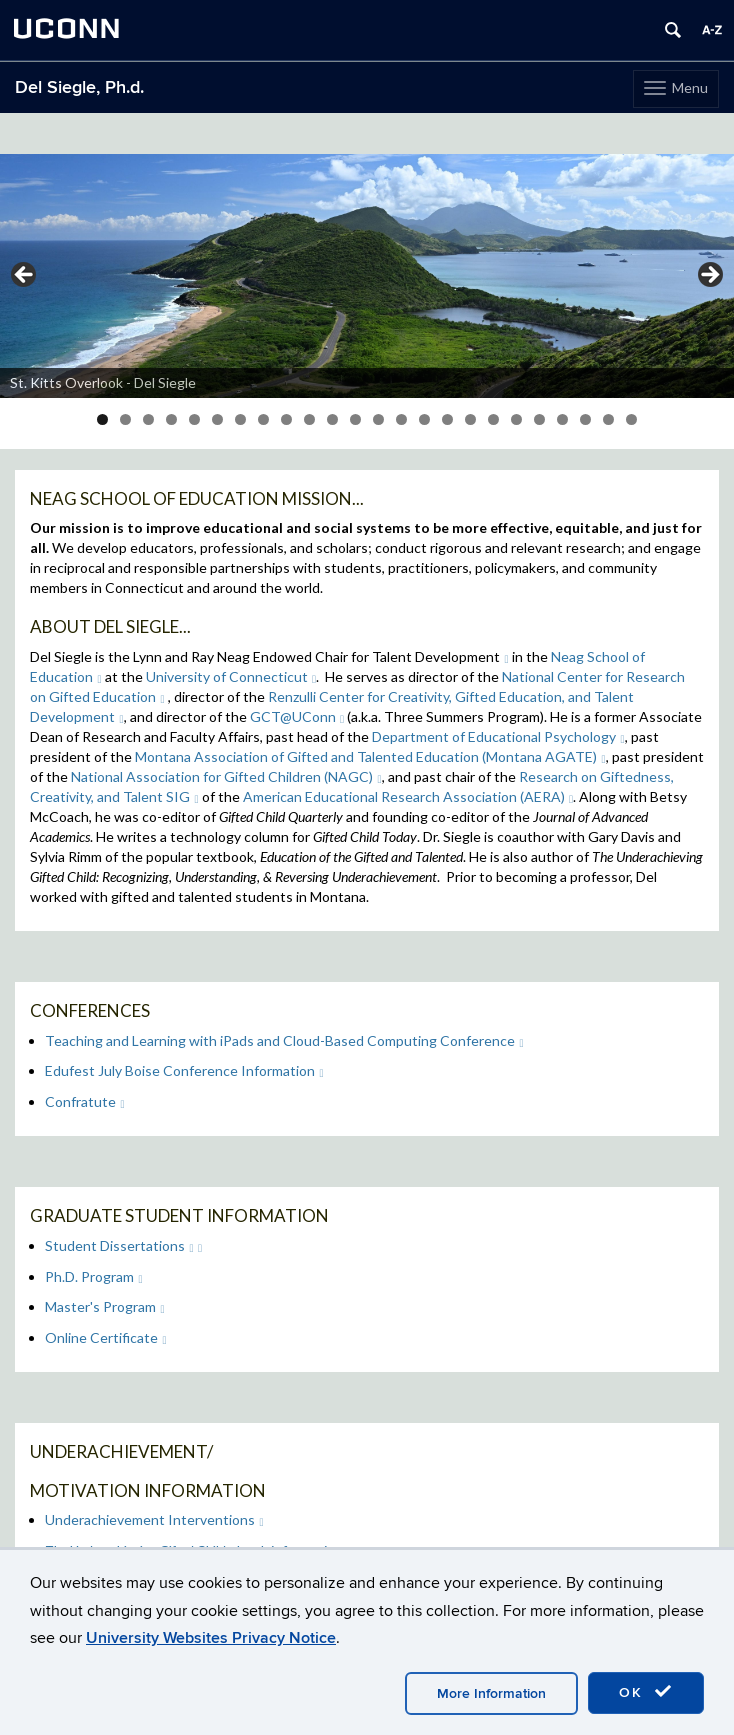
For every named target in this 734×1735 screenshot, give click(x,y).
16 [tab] (447, 419)
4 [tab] (171, 419)
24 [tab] (631, 419)
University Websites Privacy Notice (211, 1638)
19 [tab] (516, 419)
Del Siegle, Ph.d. (79, 87)
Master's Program (105, 1306)
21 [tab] (562, 419)
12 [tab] (355, 419)
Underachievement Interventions (154, 1519)
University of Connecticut (231, 676)
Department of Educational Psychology (498, 736)
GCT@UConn (297, 716)
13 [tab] (378, 419)
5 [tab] (194, 419)
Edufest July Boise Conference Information (184, 1070)
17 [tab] (470, 419)
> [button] (709, 276)
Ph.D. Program (94, 1276)
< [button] (25, 276)
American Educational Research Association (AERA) (408, 796)
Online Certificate (106, 1337)
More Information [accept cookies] (491, 1693)
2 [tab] (125, 419)
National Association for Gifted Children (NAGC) (226, 776)
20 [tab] (539, 419)
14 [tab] (401, 419)
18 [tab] (493, 419)
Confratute (85, 1101)
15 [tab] (424, 419)
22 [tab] (585, 419)
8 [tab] (263, 419)
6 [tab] (217, 419)
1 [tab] (102, 419)
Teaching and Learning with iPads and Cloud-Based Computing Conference (284, 1040)
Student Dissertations (119, 1245)
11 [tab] (332, 419)
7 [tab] (240, 419)
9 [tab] (286, 419)
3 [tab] (148, 419)
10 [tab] (309, 419)
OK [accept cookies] (646, 1692)
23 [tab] (608, 419)
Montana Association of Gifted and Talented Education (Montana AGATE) (370, 756)
